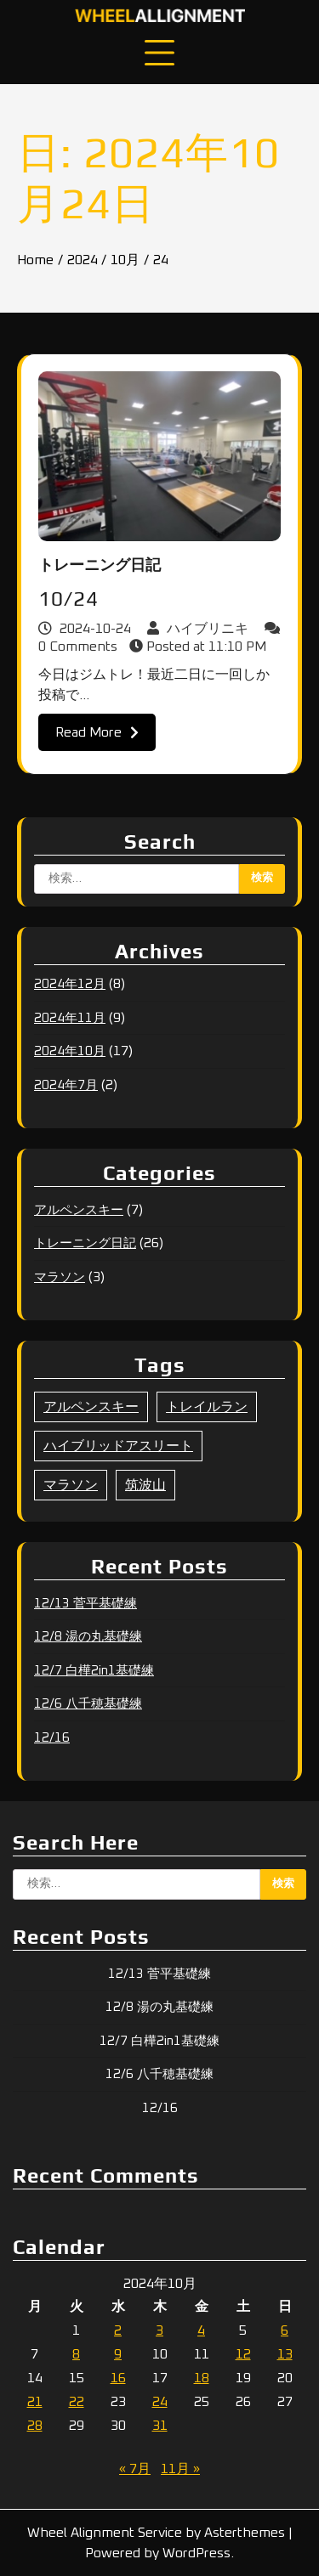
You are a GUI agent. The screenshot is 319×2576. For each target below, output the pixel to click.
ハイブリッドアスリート (118, 1446)
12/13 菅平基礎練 (85, 1603)
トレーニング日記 (99, 565)
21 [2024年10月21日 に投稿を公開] (35, 2402)
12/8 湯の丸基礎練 (88, 1636)
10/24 (68, 598)
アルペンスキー (78, 1210)
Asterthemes (244, 2532)
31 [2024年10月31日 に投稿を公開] (160, 2425)
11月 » (180, 2469)
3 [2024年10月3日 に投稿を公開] (159, 2330)
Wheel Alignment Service (104, 2532)
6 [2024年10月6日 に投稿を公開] (284, 2330)
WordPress (196, 2553)
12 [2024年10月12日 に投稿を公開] (243, 2354)
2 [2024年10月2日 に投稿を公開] (118, 2330)
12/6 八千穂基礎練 (88, 1704)
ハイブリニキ (199, 629)
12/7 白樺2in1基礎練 (94, 1670)
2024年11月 (69, 1018)
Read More (97, 732)
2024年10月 (69, 1051)
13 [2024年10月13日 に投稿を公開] (285, 2354)
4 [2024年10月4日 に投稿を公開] (201, 2330)
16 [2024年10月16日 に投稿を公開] (118, 2378)
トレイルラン (207, 1407)
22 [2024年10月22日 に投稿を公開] (76, 2402)
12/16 (52, 1737)
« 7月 (135, 2469)
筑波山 (145, 1485)
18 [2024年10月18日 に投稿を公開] (201, 2378)
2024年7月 (66, 1085)
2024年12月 (69, 984)
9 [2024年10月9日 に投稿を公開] (118, 2354)
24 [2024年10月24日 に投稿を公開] (160, 2402)
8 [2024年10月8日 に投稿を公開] (76, 2354)
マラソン (59, 1277)
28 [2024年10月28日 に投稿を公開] (35, 2425)
